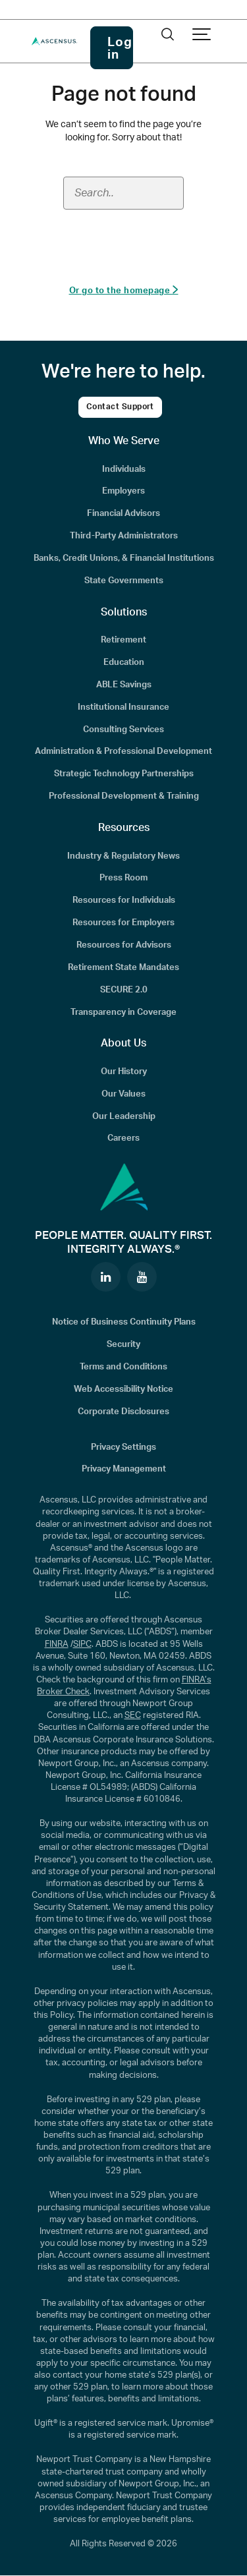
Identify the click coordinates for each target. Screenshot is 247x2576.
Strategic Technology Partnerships (124, 774)
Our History (124, 1071)
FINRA (57, 1644)
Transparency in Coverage (123, 1012)
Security (123, 1344)
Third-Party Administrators (124, 536)
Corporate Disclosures (123, 1412)
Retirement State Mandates (123, 967)
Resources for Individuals (123, 900)
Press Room (123, 878)
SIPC (82, 1644)
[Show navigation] (202, 34)
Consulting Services (123, 729)
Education (123, 662)
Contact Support (120, 407)
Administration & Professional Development (123, 751)
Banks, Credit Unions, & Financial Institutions (124, 558)
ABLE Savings (123, 685)
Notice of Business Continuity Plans (124, 1322)
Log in (119, 48)
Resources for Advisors (123, 945)
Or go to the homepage (123, 290)
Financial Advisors (123, 513)
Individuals (124, 469)
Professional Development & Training (124, 796)
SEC (132, 1715)
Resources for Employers (123, 923)
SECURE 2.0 (124, 990)
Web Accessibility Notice (123, 1389)
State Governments (123, 581)
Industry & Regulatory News (123, 856)
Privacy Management (124, 1469)
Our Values (123, 1094)
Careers (123, 1138)
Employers (123, 491)
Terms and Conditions (123, 1367)
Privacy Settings (123, 1447)
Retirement (123, 640)
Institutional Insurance (123, 707)
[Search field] (123, 193)
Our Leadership (123, 1116)
